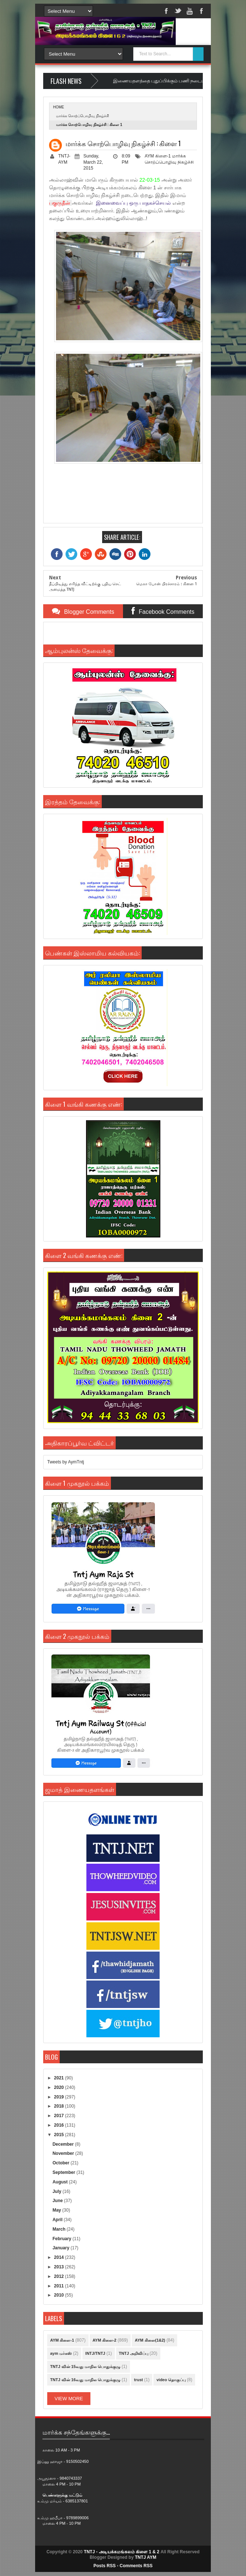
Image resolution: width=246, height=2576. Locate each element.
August (60, 2182)
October (61, 2162)
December (63, 2144)
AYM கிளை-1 (158, 156)
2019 (59, 2097)
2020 (59, 2087)
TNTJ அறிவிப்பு (134, 2353)
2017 (59, 2115)
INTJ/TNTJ (95, 2353)
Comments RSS (136, 2565)
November (63, 2153)
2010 (59, 2295)
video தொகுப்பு (171, 2380)
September (64, 2172)
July (57, 2191)
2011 (59, 2286)
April (58, 2219)
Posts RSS (104, 2565)
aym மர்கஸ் (61, 2353)
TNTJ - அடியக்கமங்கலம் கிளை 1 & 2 (121, 2551)
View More (69, 2398)
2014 (59, 2257)
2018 (59, 2106)
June (58, 2200)
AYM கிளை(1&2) (150, 2340)
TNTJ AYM (145, 2557)
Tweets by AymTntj (65, 1462)
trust (138, 2380)
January (61, 2247)
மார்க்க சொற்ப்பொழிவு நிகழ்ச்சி (82, 116)
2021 (59, 2078)
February (62, 2238)
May (57, 2210)
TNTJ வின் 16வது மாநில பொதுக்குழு (85, 2380)
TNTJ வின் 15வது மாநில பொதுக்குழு (85, 2366)
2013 (59, 2266)
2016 (59, 2125)
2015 (59, 2134)
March (59, 2229)
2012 (59, 2276)
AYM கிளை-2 (104, 2340)
